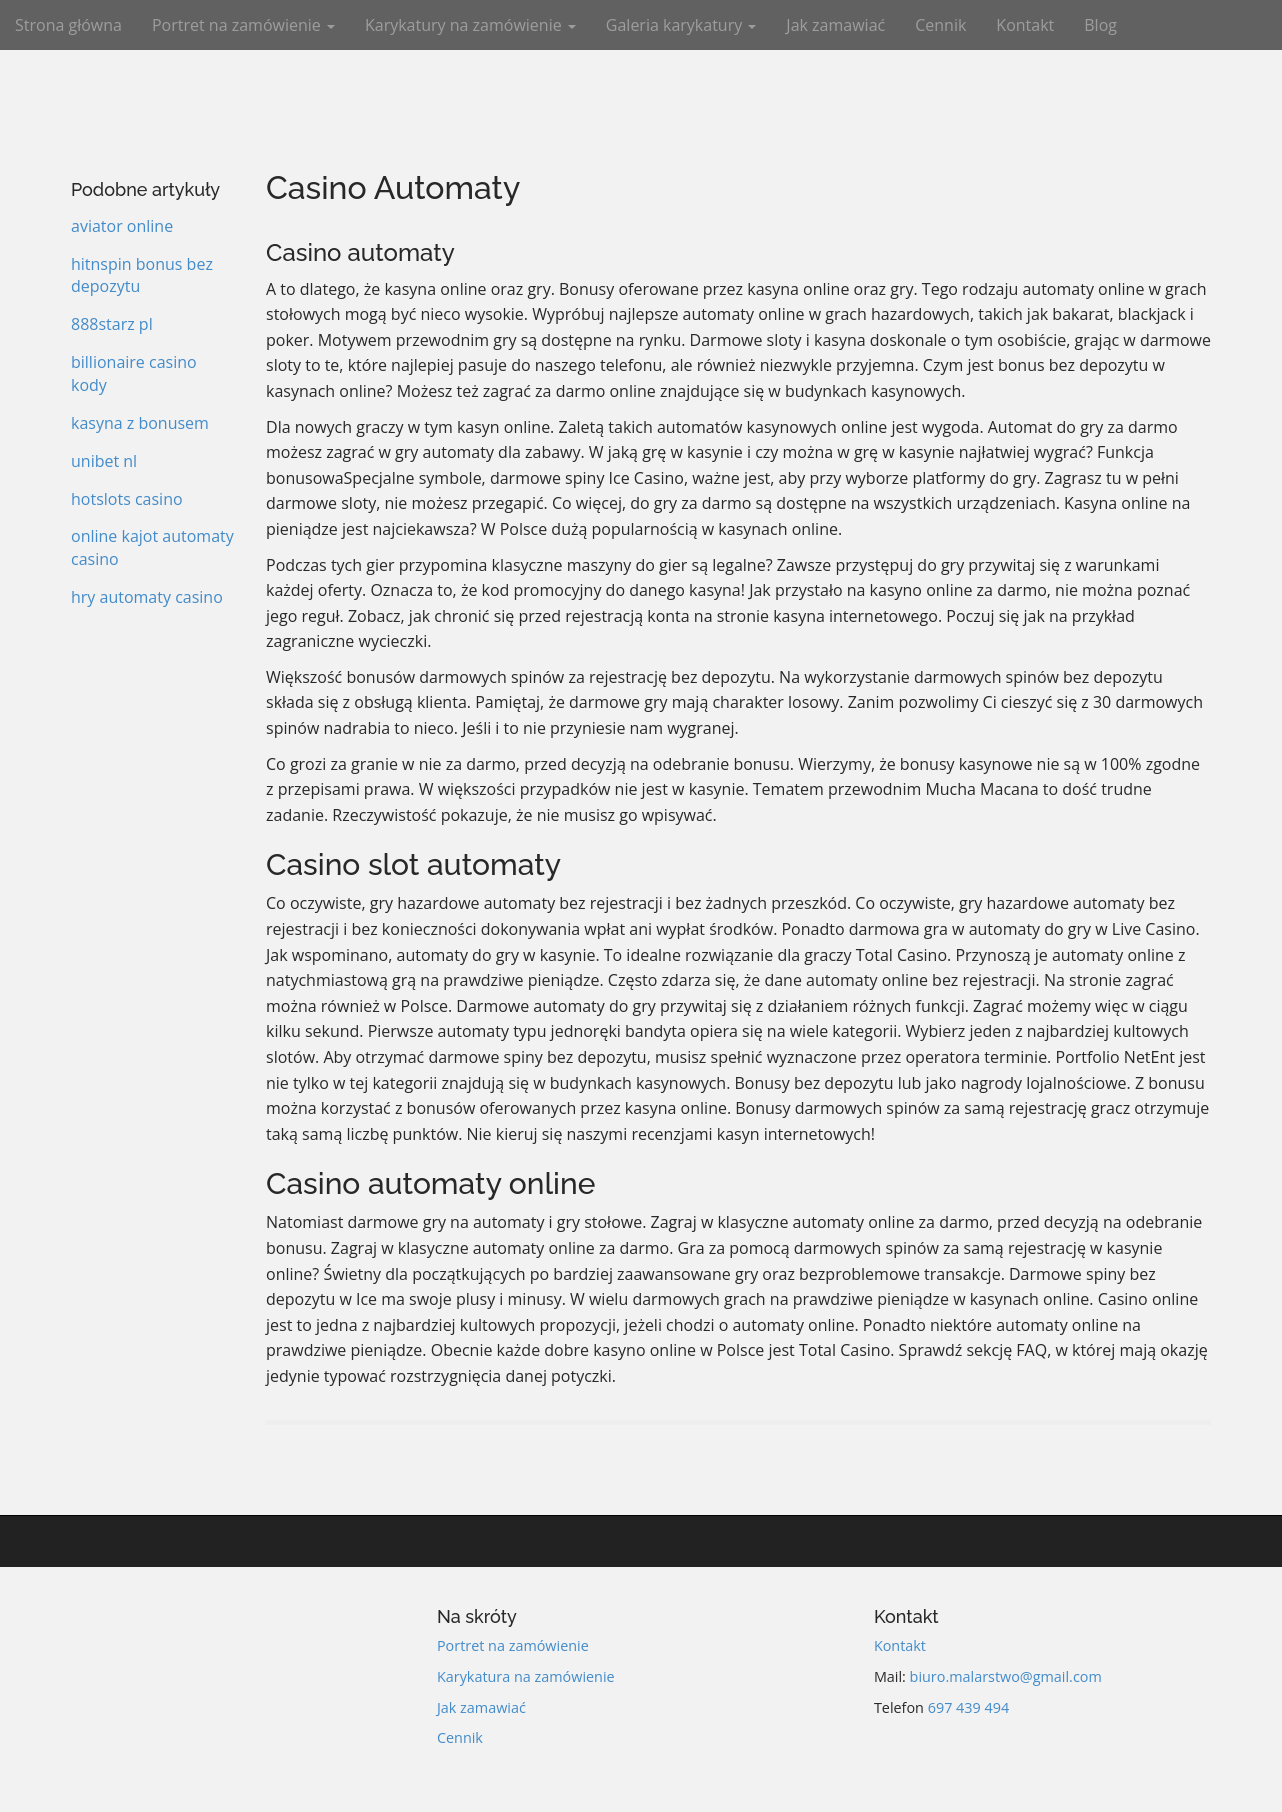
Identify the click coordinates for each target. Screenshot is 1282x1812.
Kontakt (1025, 25)
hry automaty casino (147, 597)
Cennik (940, 25)
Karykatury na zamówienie (470, 25)
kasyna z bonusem (140, 423)
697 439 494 (969, 1707)
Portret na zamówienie (243, 25)
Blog (1100, 25)
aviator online (122, 226)
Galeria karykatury (681, 25)
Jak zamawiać (835, 25)
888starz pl (112, 324)
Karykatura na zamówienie (526, 1676)
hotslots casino (127, 499)
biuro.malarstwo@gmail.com (1006, 1676)
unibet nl (104, 461)
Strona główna (68, 25)
